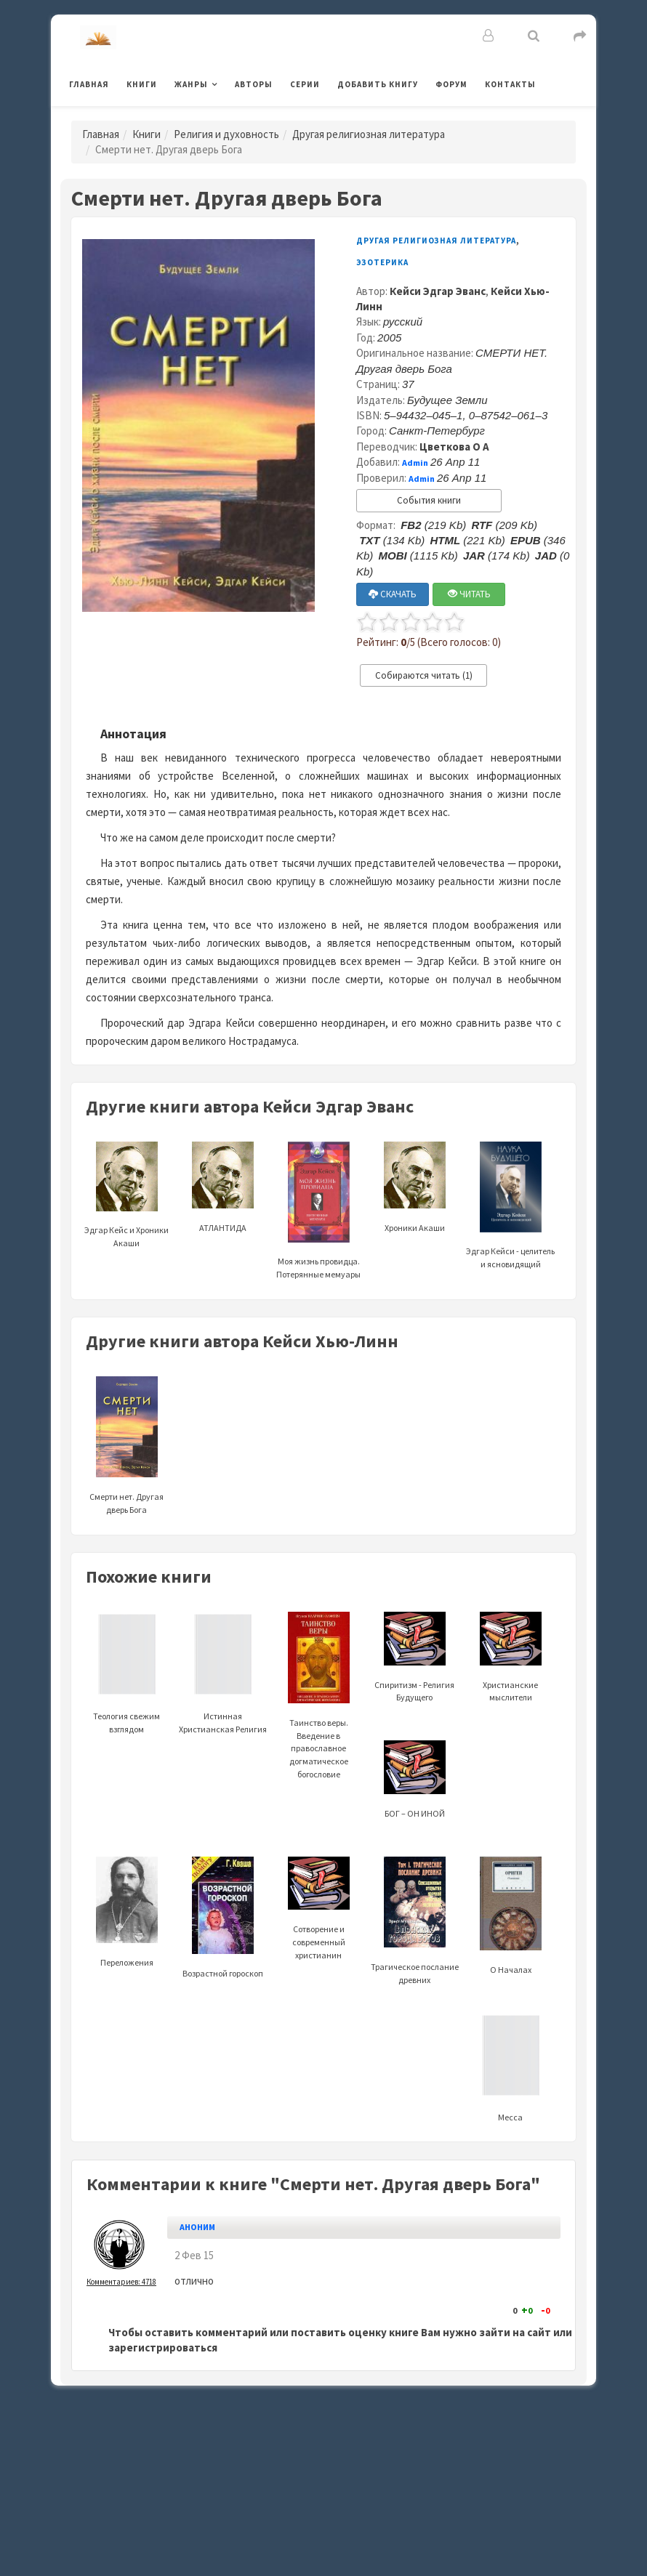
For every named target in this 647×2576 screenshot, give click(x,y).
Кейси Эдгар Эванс (438, 291)
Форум (451, 84)
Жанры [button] (191, 84)
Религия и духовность (226, 134)
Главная (89, 84)
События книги (429, 500)
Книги (141, 84)
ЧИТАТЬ (469, 594)
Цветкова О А (454, 446)
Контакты (510, 84)
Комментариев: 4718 (121, 2282)
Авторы (254, 84)
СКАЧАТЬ (393, 594)
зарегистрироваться (162, 2347)
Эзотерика (382, 262)
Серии (305, 84)
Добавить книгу (377, 84)
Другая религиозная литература (368, 134)
